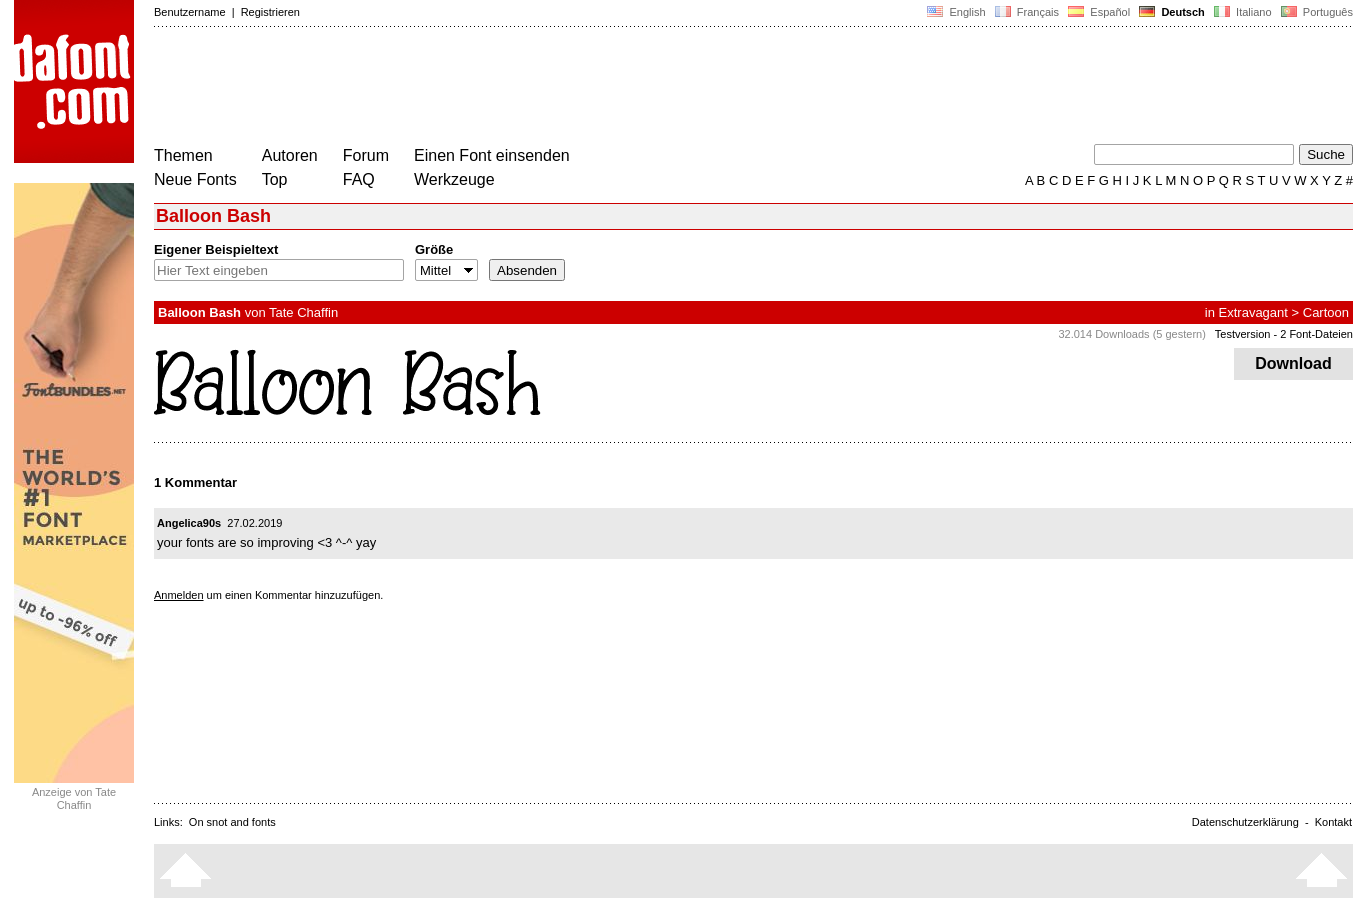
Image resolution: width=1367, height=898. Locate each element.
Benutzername (190, 12)
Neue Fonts (195, 179)
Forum (366, 155)
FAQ (359, 179)
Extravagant (1253, 312)
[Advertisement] (518, 88)
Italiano (1243, 12)
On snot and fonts (232, 822)
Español (1099, 12)
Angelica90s (189, 523)
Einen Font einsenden (492, 155)
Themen (183, 155)
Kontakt (1333, 822)
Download (1293, 363)
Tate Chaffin (303, 312)
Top (275, 179)
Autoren (290, 155)
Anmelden (179, 595)
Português (1315, 12)
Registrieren (270, 12)
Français (1027, 12)
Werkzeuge (454, 179)
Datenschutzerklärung (1245, 822)
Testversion (1243, 334)
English (956, 12)
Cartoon (1326, 312)
